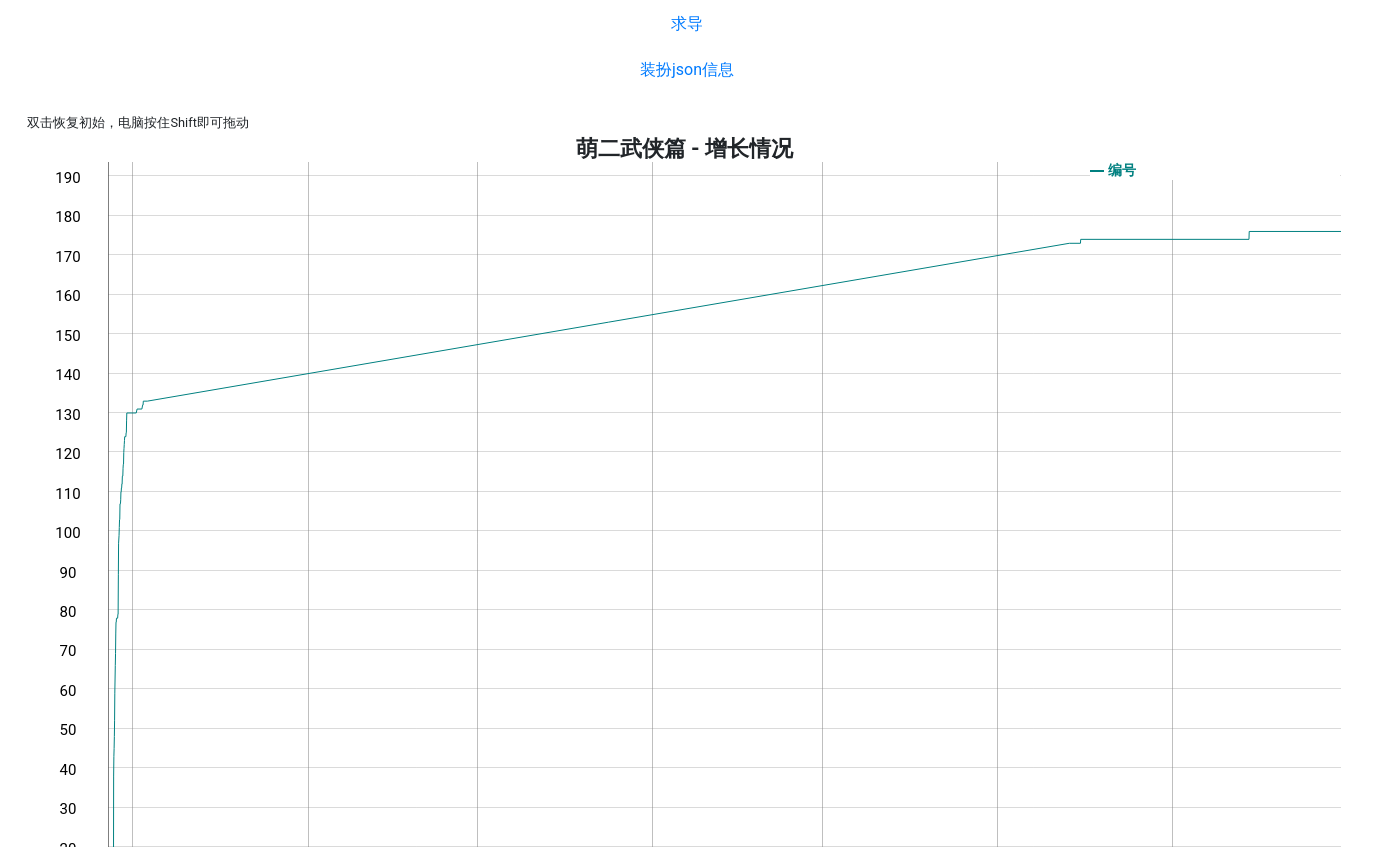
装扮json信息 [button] (687, 69)
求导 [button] (687, 23)
